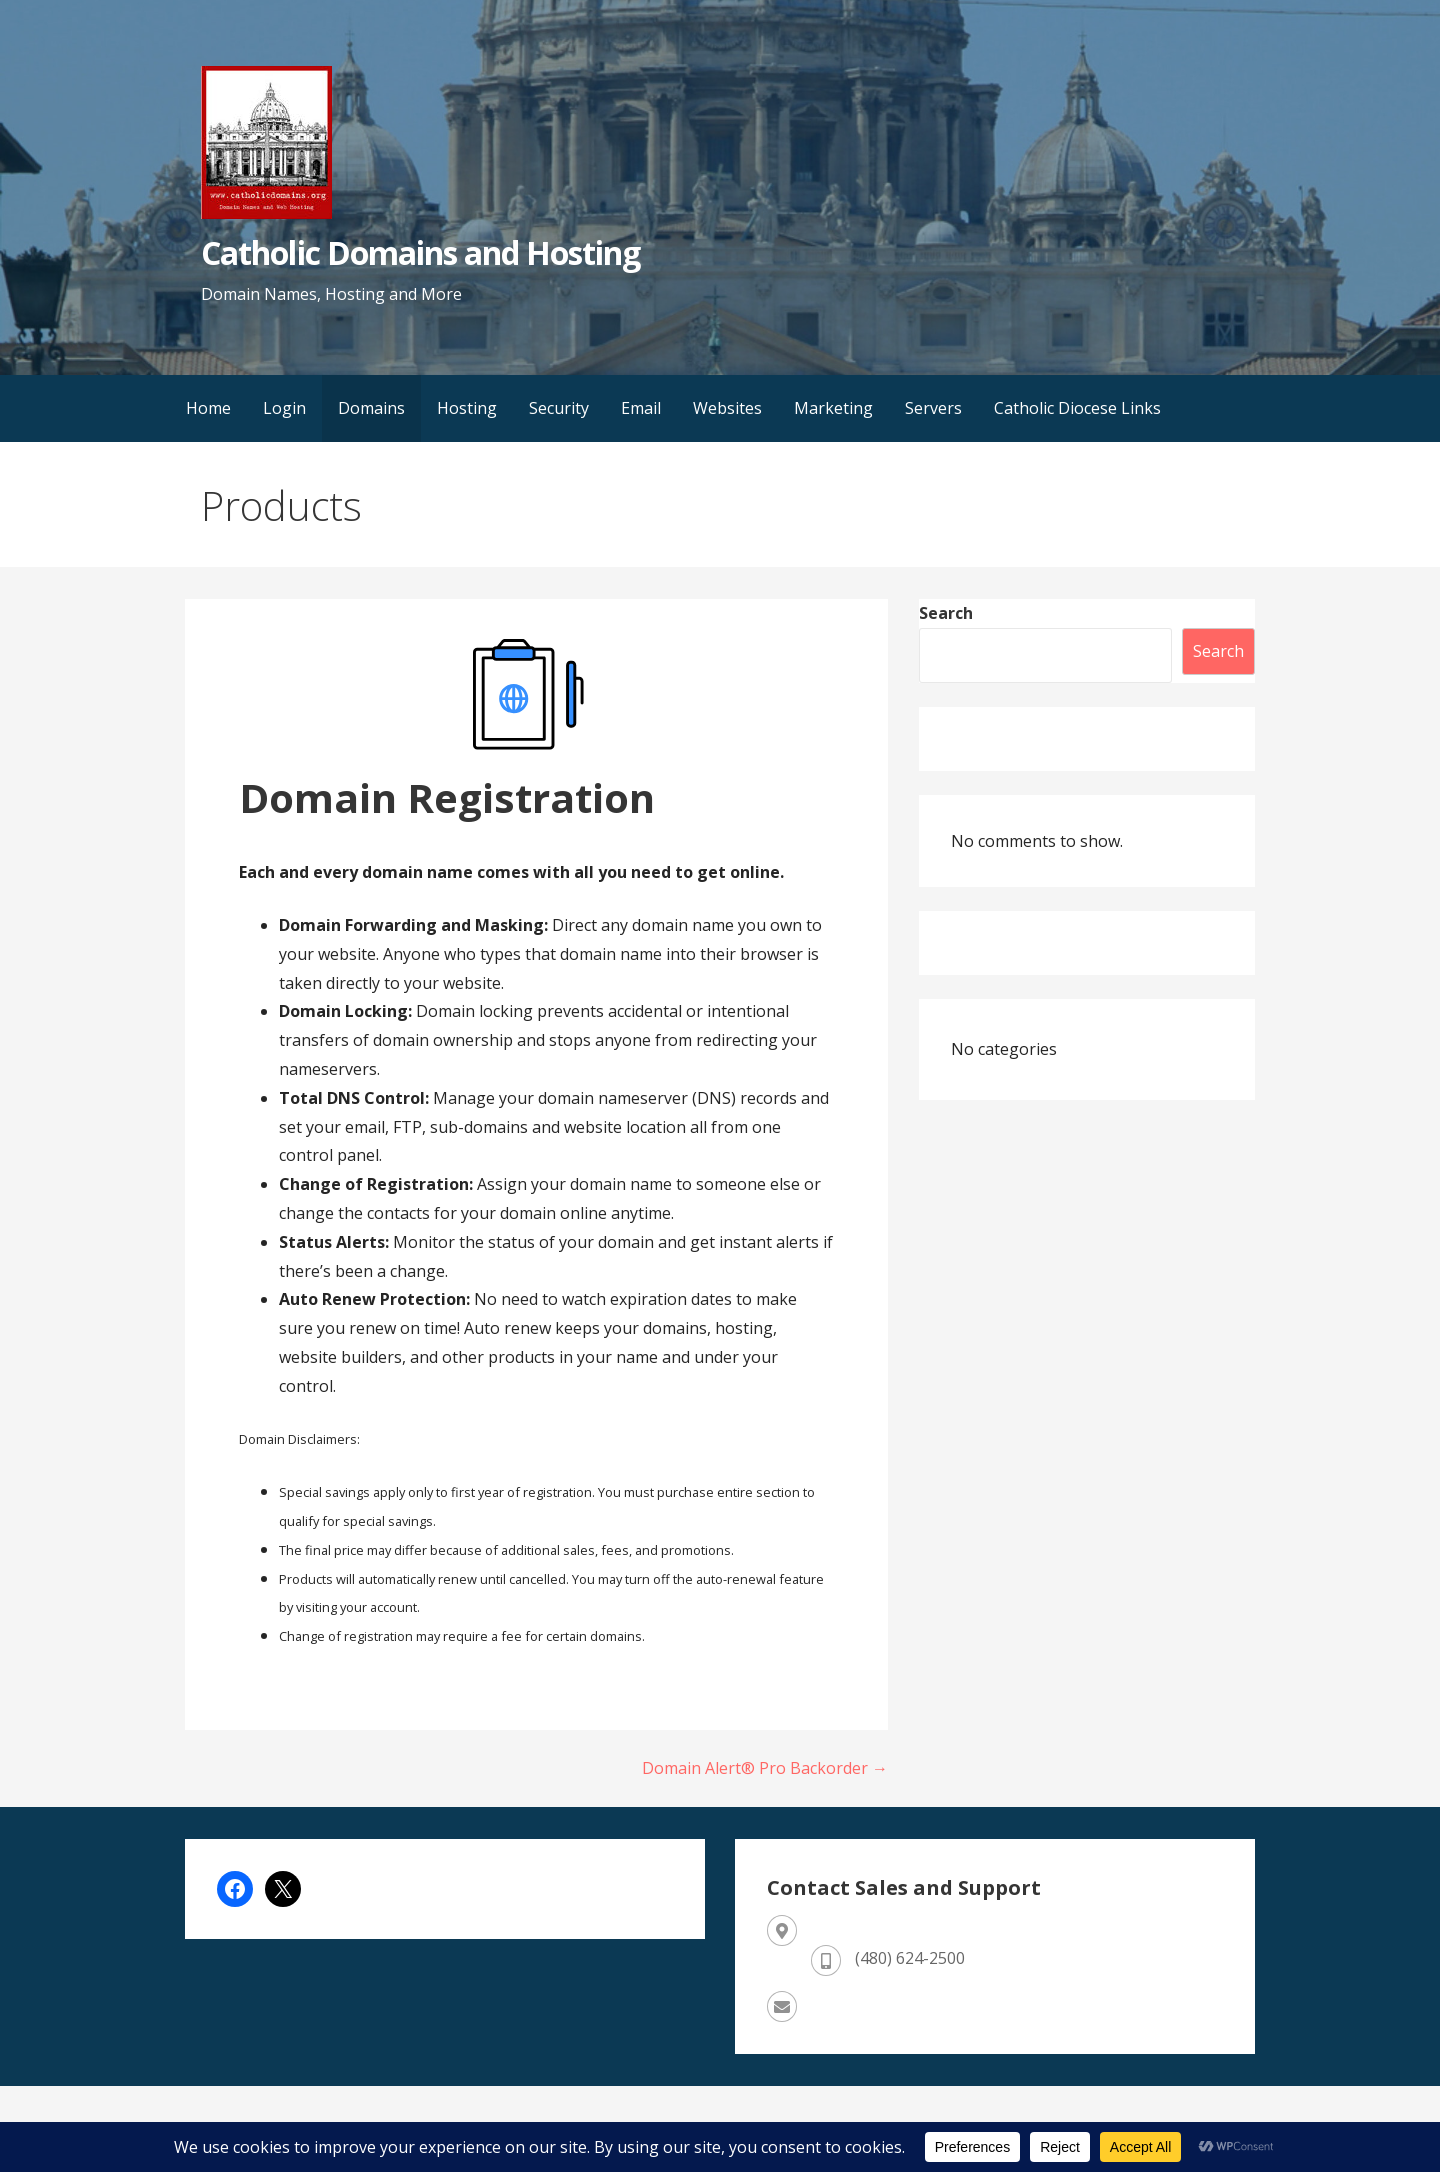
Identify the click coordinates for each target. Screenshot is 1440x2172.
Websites (727, 408)
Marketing (833, 408)
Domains (371, 408)
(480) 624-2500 (910, 1958)
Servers (933, 408)
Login (284, 408)
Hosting (467, 408)
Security (559, 408)
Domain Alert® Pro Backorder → (765, 1768)
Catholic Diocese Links (1077, 408)
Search (946, 613)
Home (208, 408)
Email (641, 408)
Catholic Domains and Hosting (420, 252)
